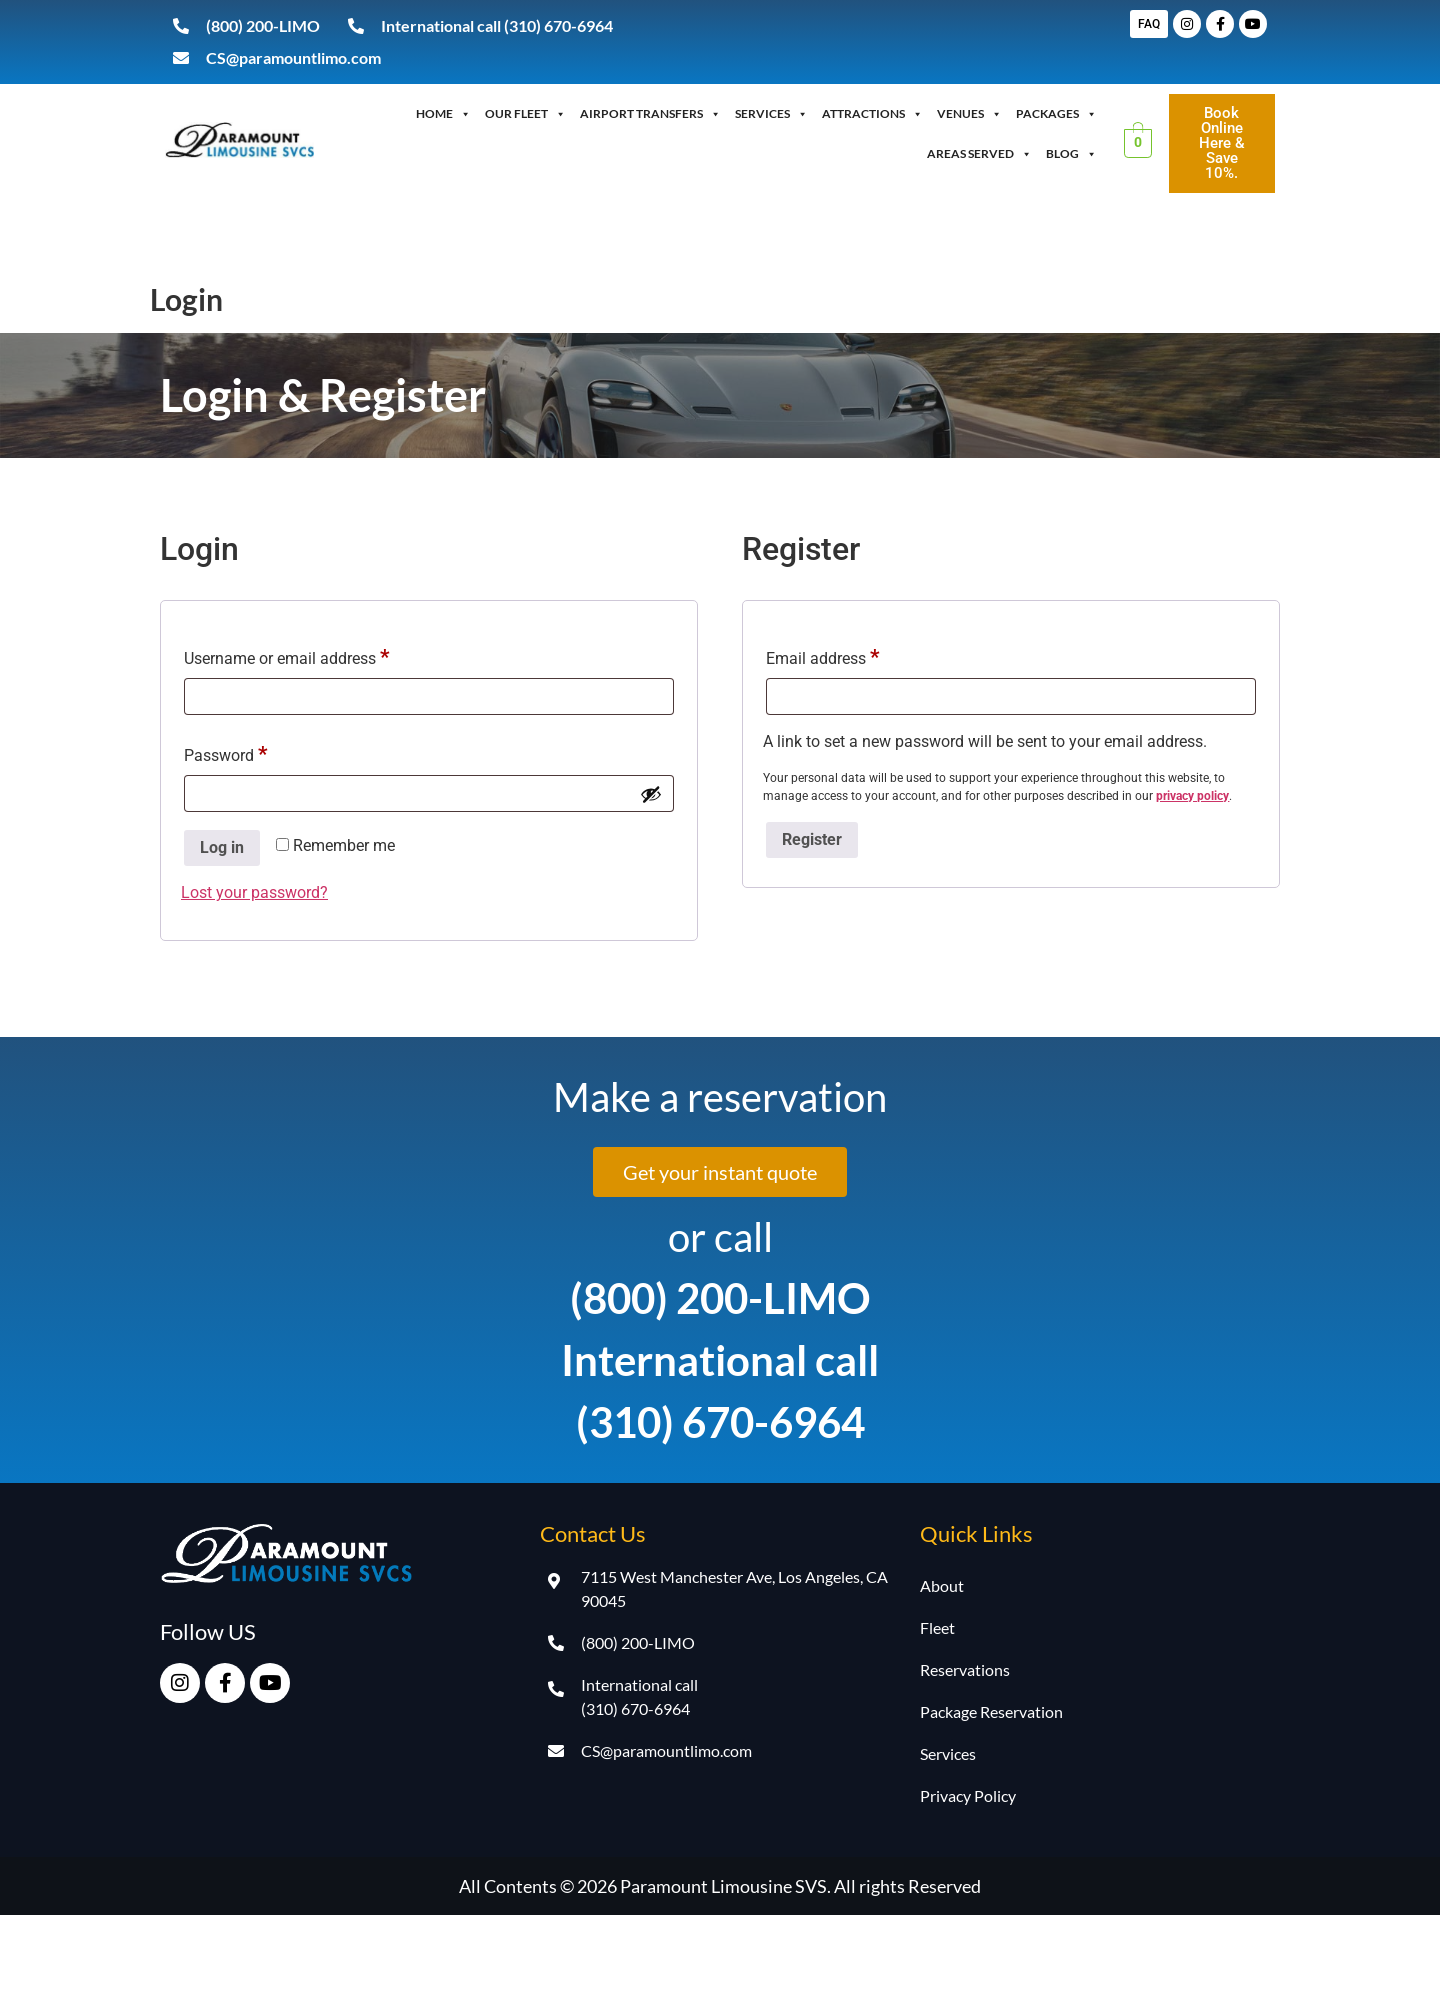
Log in (222, 847)
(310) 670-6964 (720, 1422)
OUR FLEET (525, 114)
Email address (853, 652)
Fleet (937, 1627)
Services (771, 114)
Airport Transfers (650, 114)
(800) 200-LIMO (720, 1298)
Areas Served (979, 154)
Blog (1071, 154)
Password (256, 749)
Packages (1056, 114)
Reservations (965, 1669)
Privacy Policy (968, 1795)
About (942, 1585)
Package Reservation (991, 1711)
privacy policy (1192, 796)
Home (443, 114)
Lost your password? (254, 892)
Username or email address (317, 652)
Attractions (872, 114)
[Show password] (651, 794)
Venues (969, 114)
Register (812, 839)
